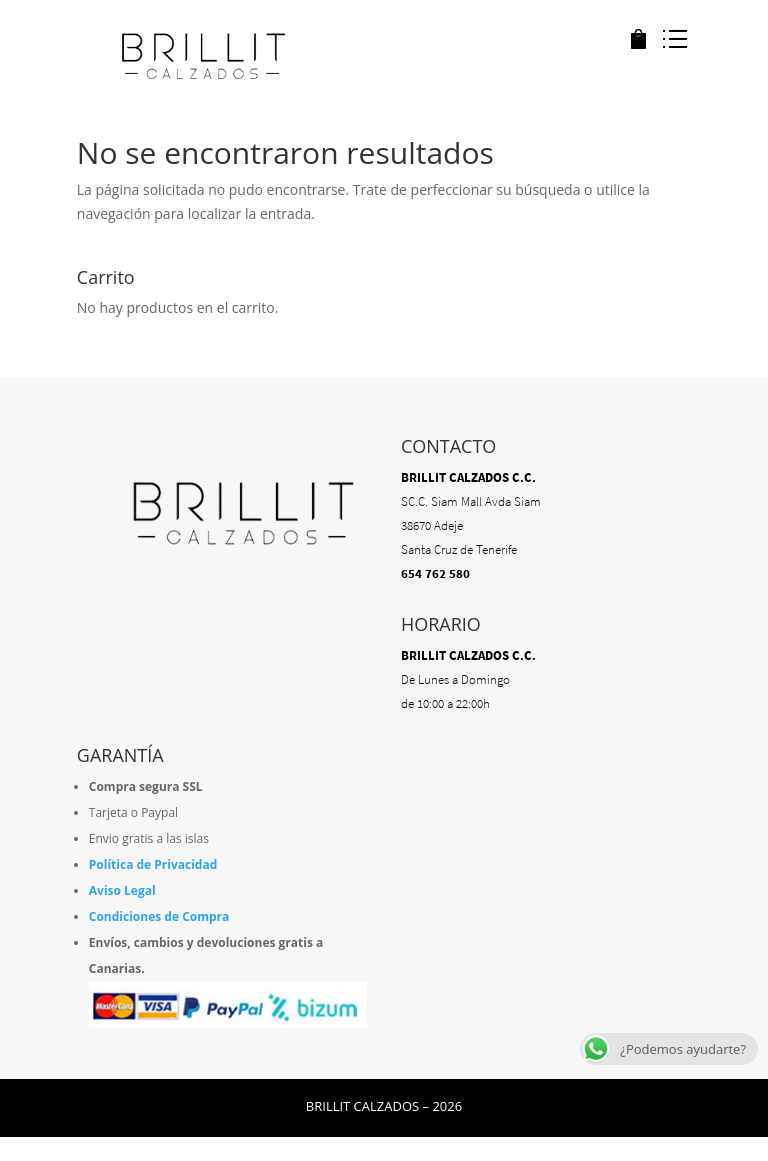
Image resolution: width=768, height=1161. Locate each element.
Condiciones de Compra (159, 916)
